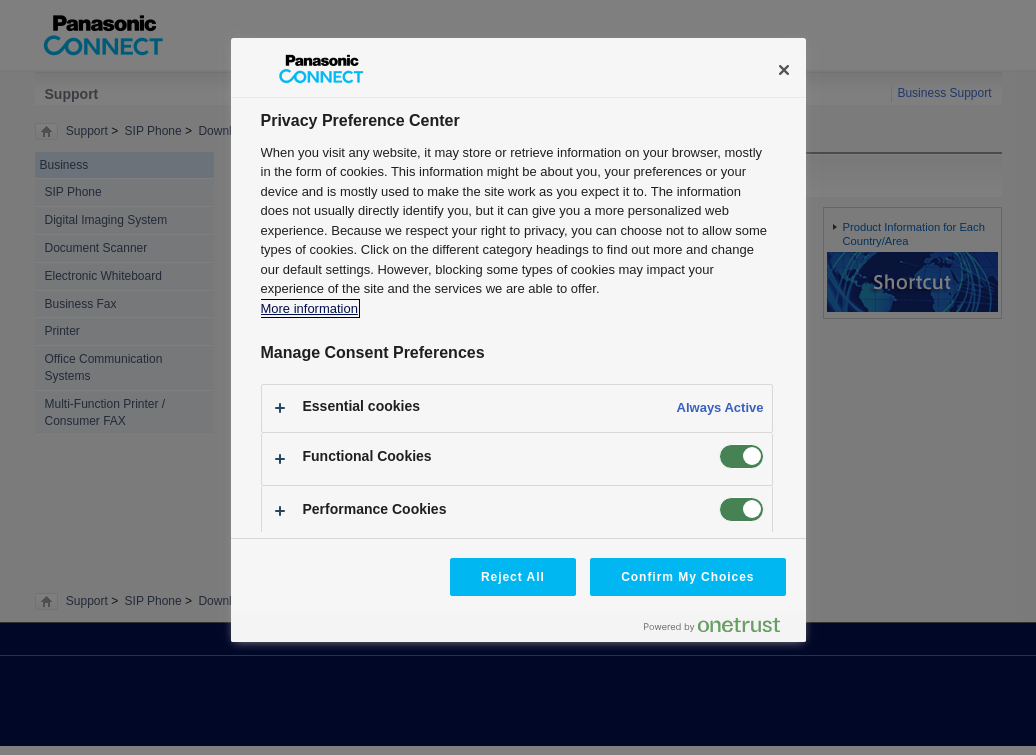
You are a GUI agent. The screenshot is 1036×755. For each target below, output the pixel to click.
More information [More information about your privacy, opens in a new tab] (309, 308)
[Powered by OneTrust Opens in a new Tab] (720, 629)
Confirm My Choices (687, 577)
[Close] (784, 70)
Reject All (513, 577)
